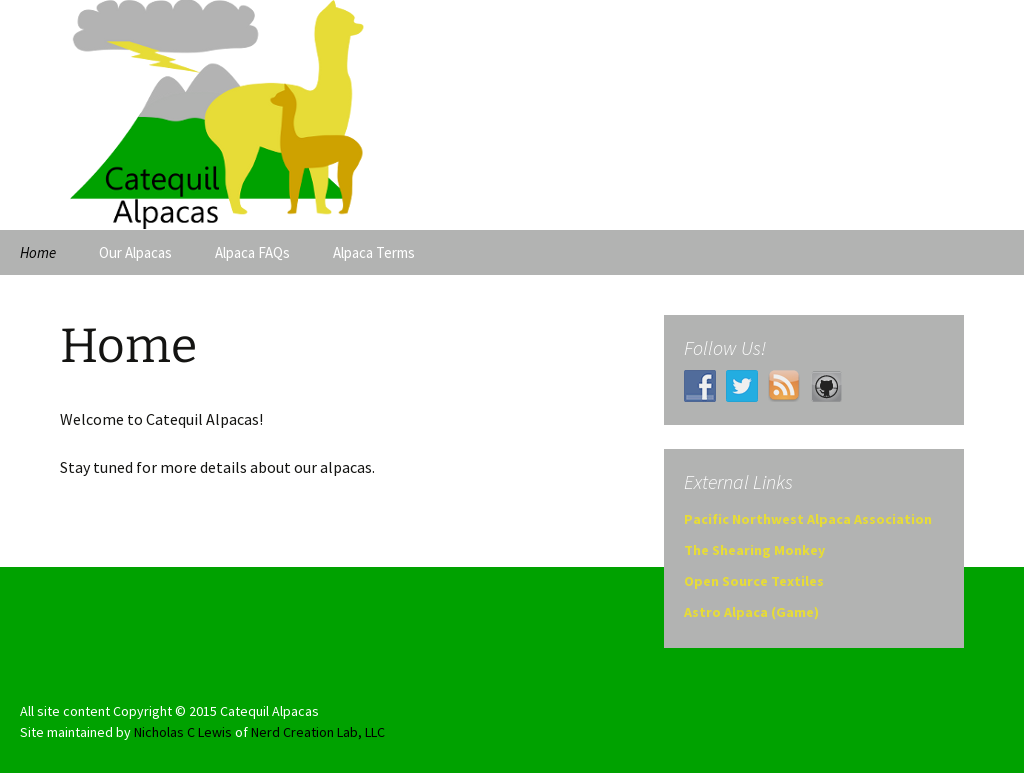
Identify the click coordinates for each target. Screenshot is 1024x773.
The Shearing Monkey (754, 550)
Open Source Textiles (754, 581)
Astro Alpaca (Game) (751, 612)
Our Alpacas (135, 252)
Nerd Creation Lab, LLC (318, 732)
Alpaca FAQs (252, 252)
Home (38, 252)
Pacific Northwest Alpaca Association (808, 519)
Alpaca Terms (374, 252)
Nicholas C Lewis (183, 732)
